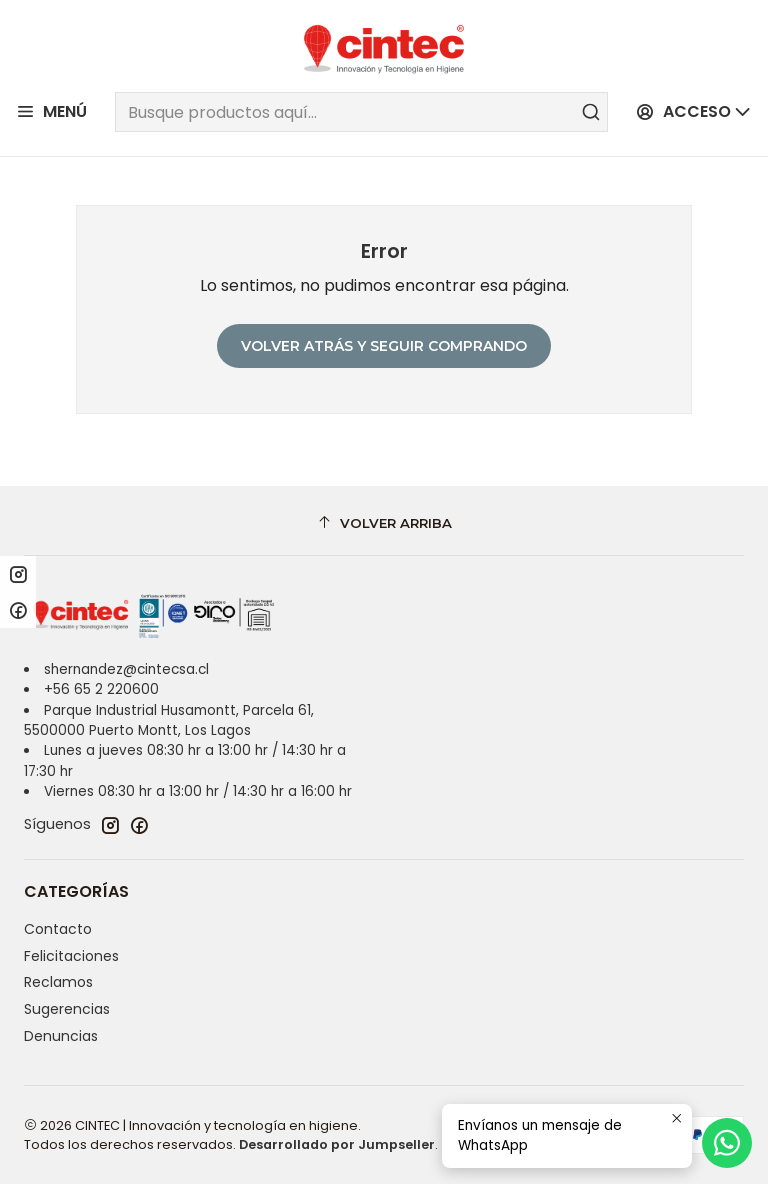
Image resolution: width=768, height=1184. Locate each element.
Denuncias (61, 1036)
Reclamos (58, 982)
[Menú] (51, 112)
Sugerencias (67, 1009)
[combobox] (361, 112)
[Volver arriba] (384, 523)
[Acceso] (694, 112)
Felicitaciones (71, 956)
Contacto (58, 929)
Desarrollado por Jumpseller (337, 1144)
